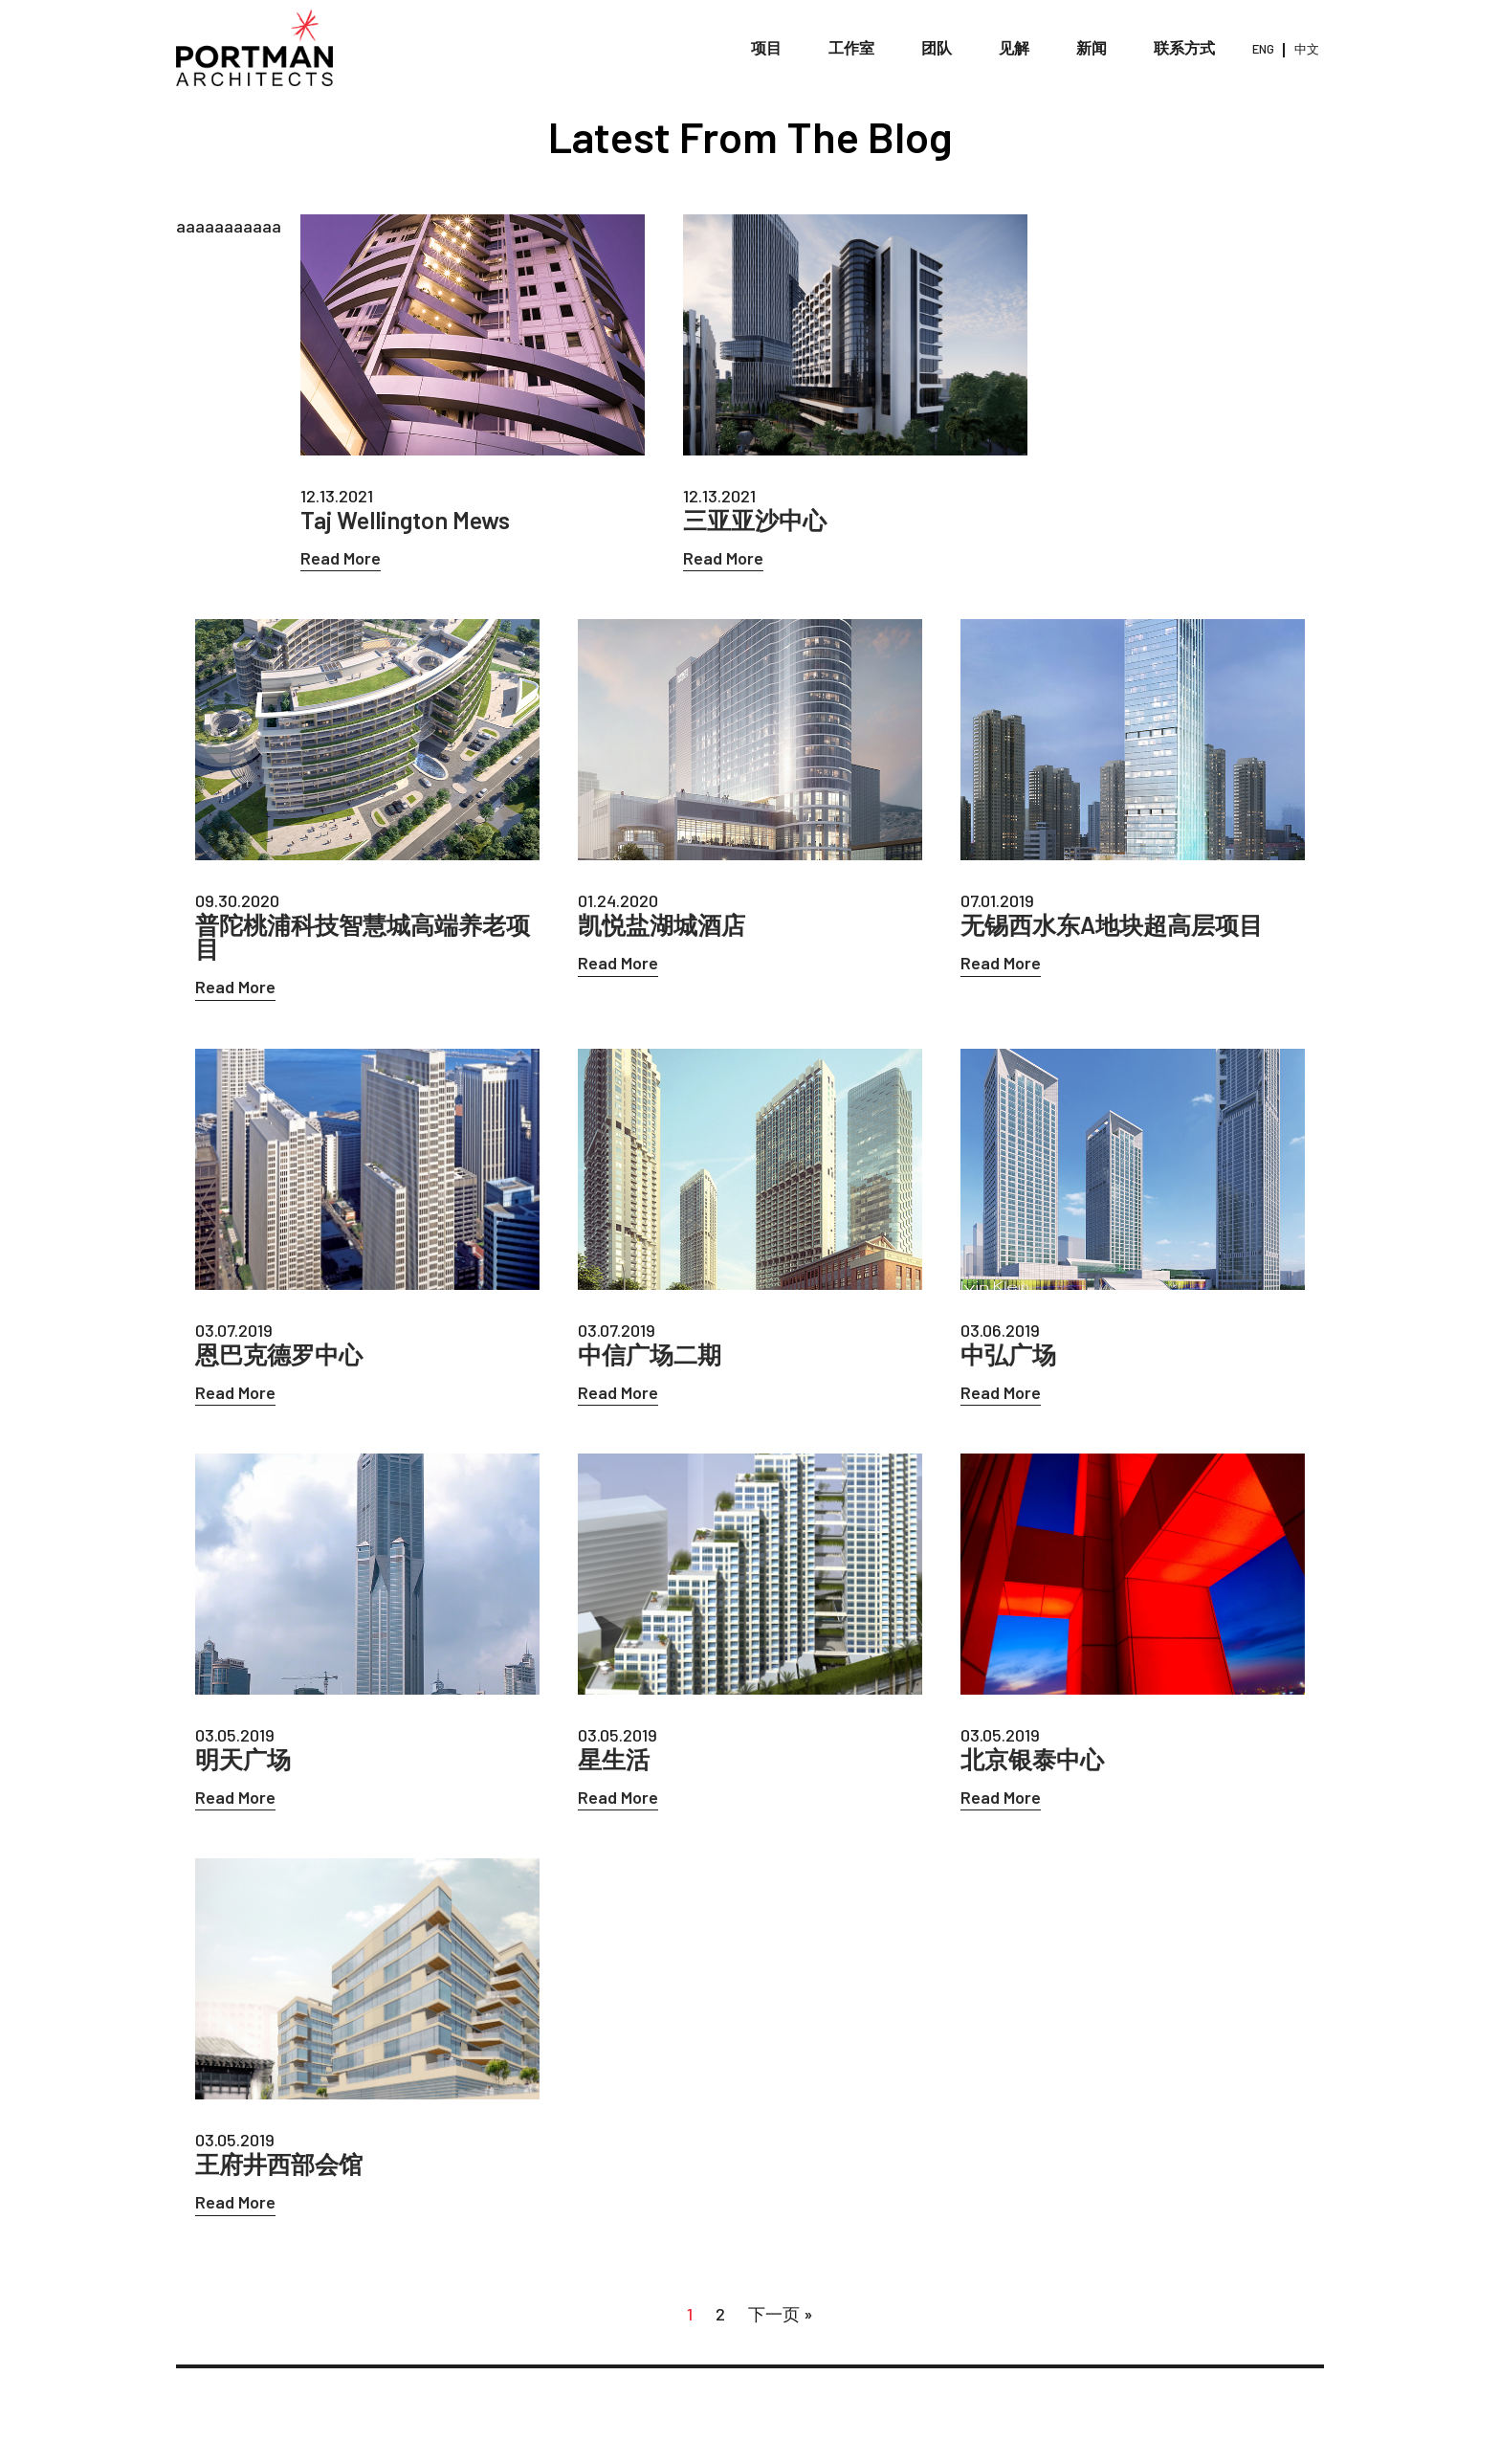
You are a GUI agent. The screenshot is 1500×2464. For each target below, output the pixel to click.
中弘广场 (1008, 1354)
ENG (1263, 48)
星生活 (614, 1759)
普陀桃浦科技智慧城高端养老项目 (362, 937)
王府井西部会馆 (279, 2164)
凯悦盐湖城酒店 (661, 925)
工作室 (851, 47)
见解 (1014, 47)
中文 (1306, 48)
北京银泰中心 (1032, 1759)
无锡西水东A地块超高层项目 (1111, 925)
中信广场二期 (649, 1354)
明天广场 (243, 1759)
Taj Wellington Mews (405, 520)
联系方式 (1184, 47)
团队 (936, 47)
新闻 (1091, 47)
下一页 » (780, 2313)
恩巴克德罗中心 (279, 1354)
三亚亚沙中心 (755, 520)
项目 (766, 47)
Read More (340, 557)
